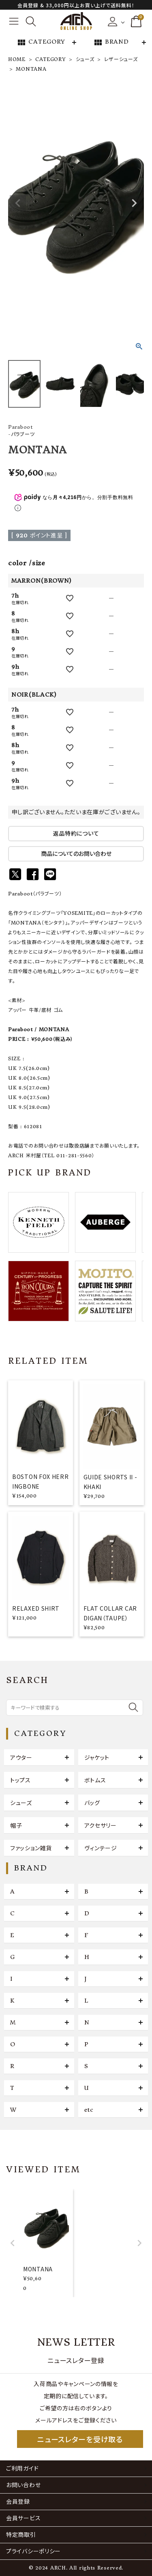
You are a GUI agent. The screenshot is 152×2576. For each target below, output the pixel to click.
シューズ (85, 59)
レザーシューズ (121, 59)
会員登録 (18, 2501)
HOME (17, 59)
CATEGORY (41, 42)
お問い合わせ (23, 2485)
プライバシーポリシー (33, 2551)
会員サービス (23, 2518)
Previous (18, 203)
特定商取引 (21, 2534)
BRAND (111, 42)
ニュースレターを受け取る (79, 2439)
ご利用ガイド (22, 2468)
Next (134, 203)
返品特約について (76, 833)
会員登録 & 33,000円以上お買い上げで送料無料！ (76, 5)
